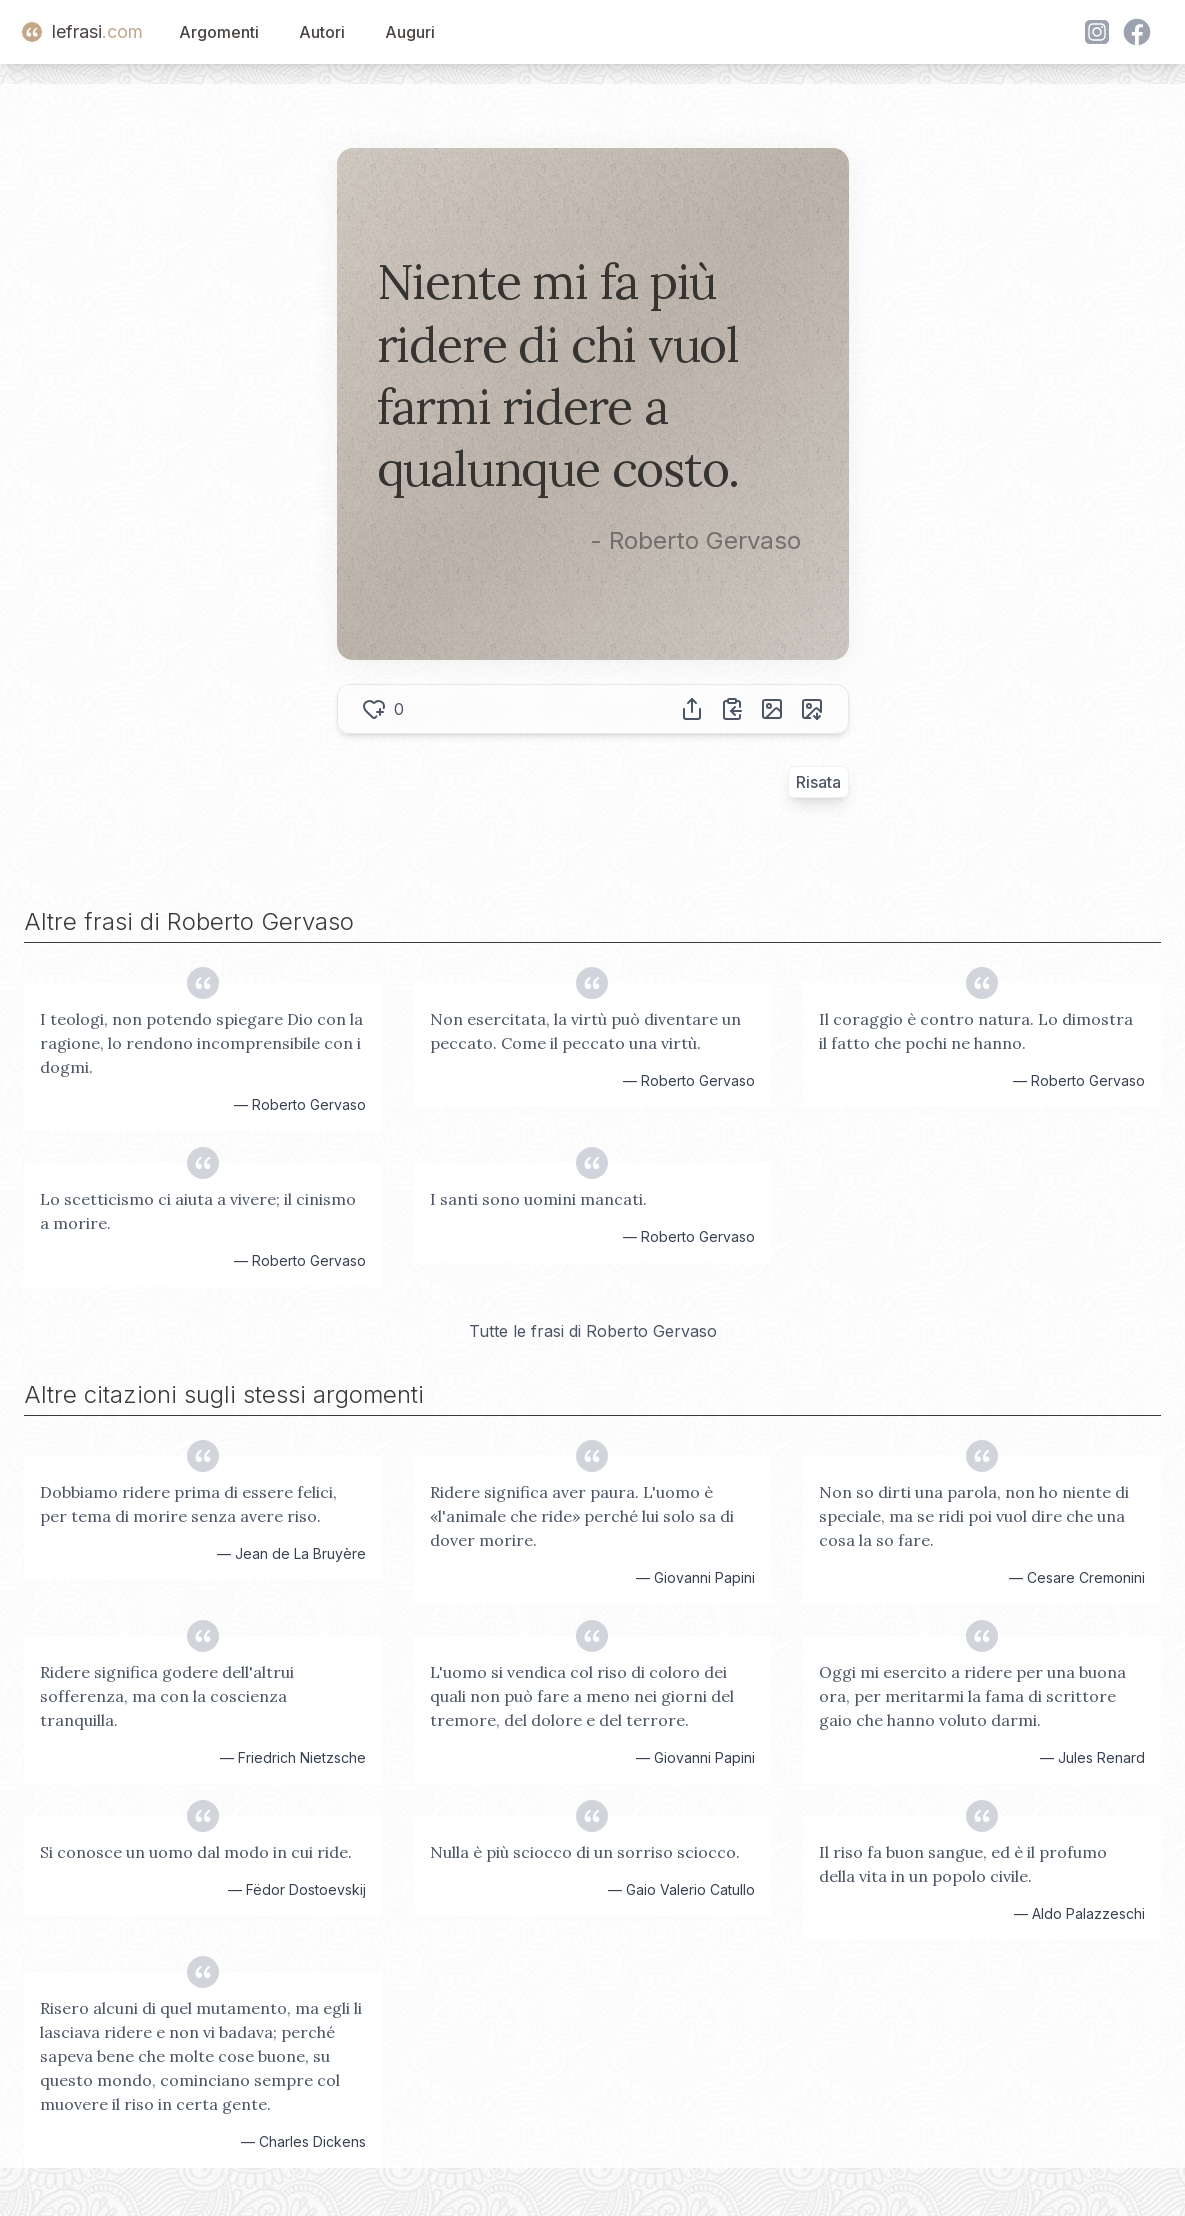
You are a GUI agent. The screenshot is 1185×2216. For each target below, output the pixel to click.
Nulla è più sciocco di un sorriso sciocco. (585, 1852)
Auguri (410, 32)
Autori (322, 32)
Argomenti (219, 32)
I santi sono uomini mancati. (538, 1199)
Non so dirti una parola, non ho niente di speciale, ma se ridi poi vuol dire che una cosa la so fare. (974, 1516)
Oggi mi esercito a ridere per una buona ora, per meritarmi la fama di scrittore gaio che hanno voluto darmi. (972, 1696)
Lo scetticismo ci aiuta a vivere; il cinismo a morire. (198, 1211)
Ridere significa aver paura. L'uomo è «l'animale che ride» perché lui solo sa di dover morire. (582, 1516)
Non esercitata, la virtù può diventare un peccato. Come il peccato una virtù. (585, 1031)
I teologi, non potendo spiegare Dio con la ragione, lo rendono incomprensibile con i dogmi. (201, 1043)
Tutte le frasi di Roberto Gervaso (593, 1331)
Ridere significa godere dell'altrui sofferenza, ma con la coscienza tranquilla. (167, 1696)
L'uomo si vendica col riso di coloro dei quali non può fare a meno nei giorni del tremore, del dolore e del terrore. (582, 1696)
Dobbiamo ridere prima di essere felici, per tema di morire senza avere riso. (188, 1504)
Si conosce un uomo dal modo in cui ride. (196, 1852)
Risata (818, 782)
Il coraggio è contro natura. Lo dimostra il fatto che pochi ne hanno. (976, 1031)
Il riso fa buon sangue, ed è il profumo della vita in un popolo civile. (963, 1864)
